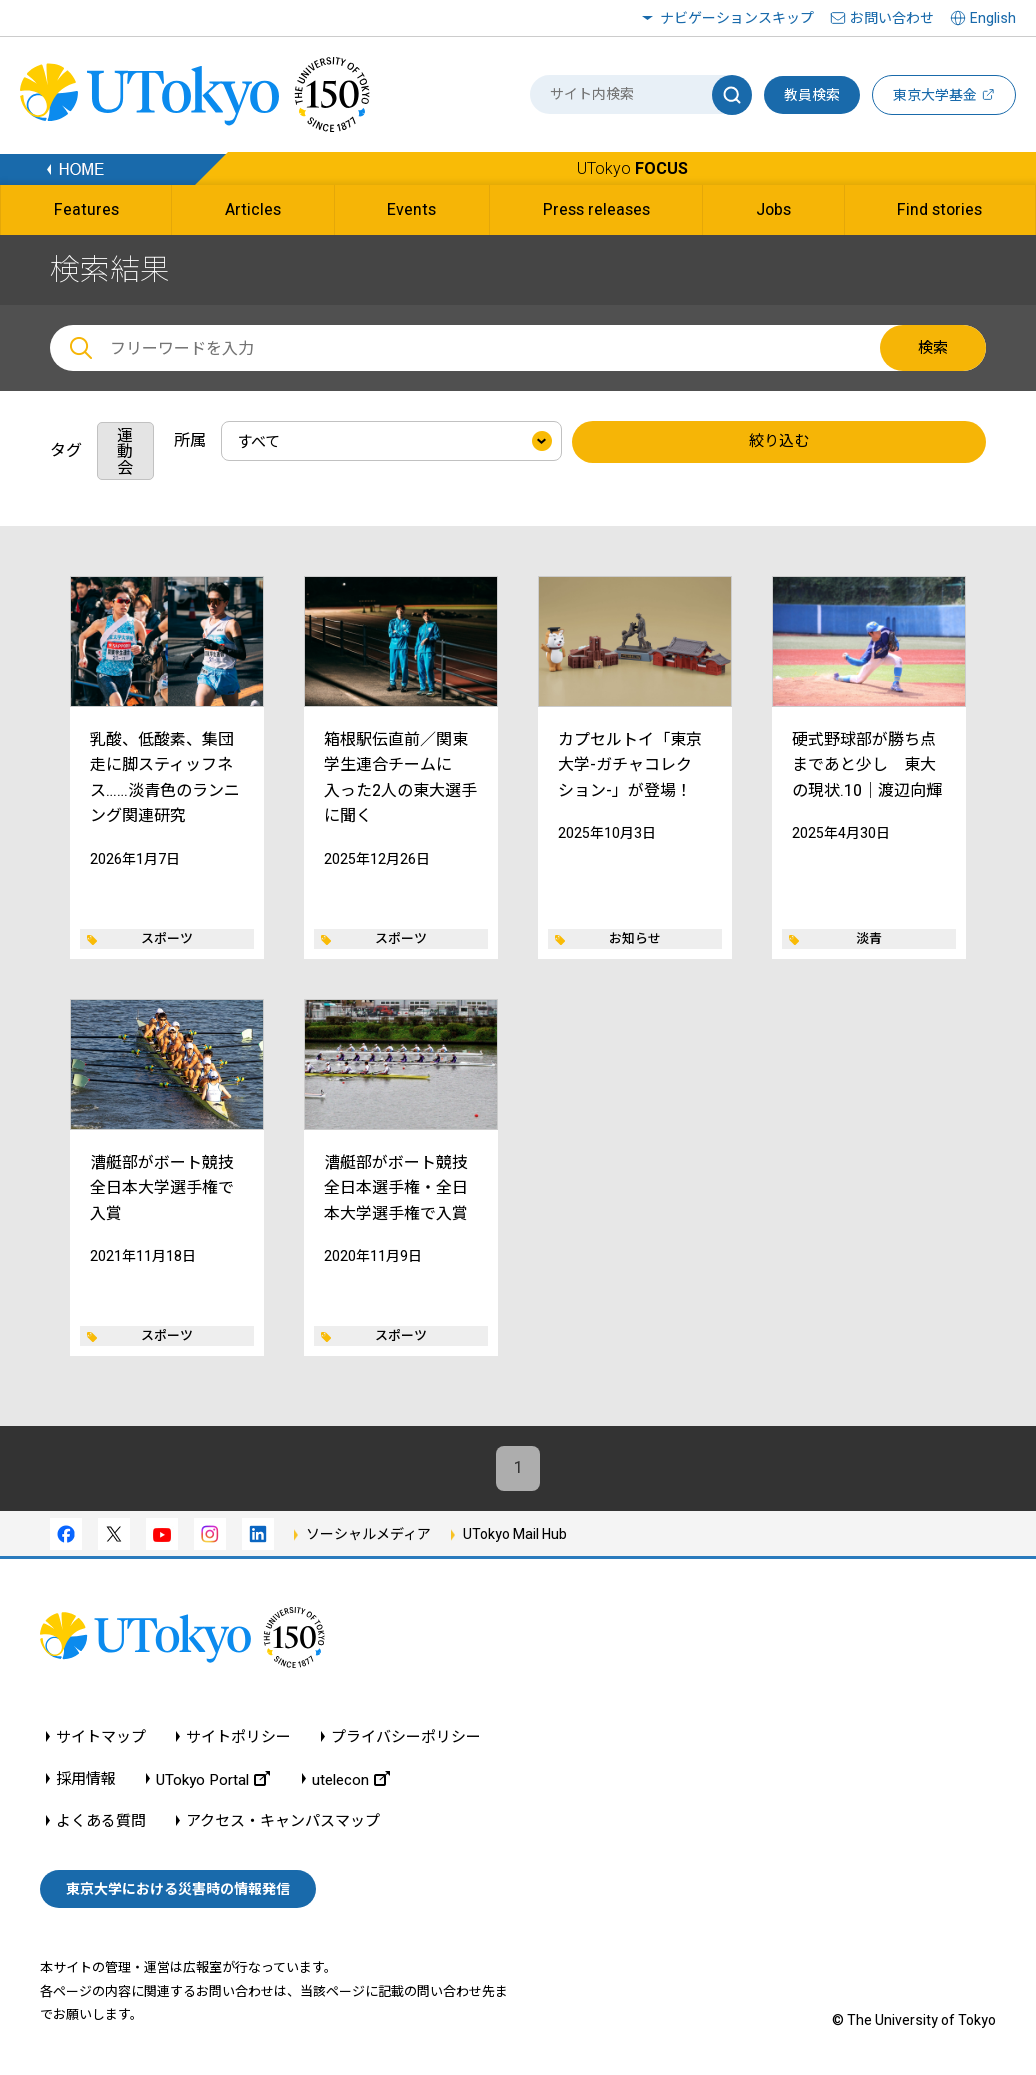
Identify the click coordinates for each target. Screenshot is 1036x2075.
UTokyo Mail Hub (515, 1534)
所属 (190, 440)
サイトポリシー (238, 1737)
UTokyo (632, 168)
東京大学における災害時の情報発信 (178, 1890)
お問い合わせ (892, 18)
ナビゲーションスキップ (737, 18)
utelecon (351, 1779)
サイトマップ (101, 1737)
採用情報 (86, 1779)
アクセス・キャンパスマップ (283, 1821)
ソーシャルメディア (368, 1534)
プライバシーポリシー (406, 1737)
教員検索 (812, 95)
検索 (933, 348)
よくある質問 (101, 1821)
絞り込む (779, 442)
